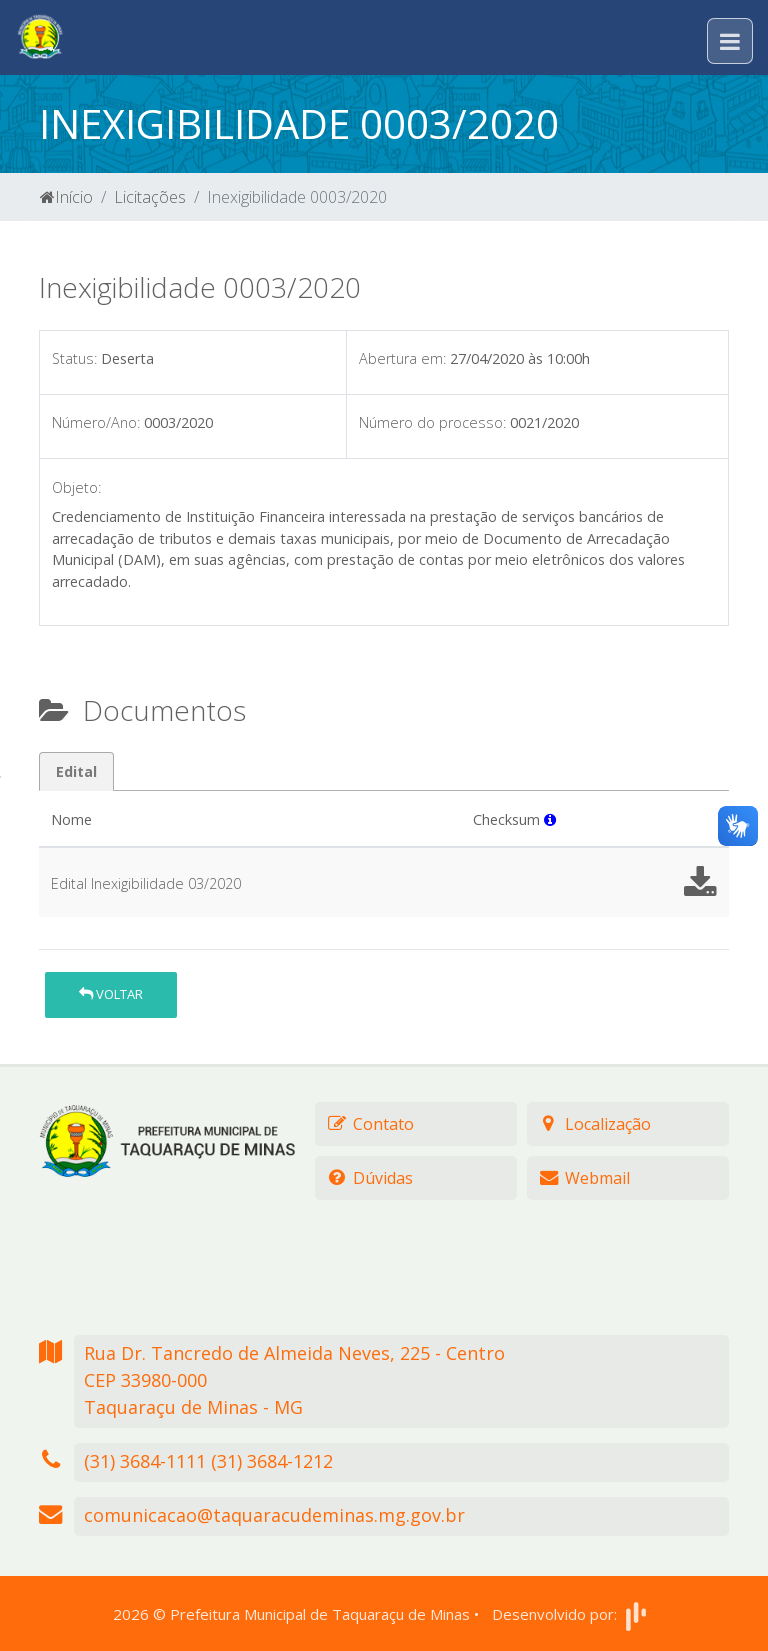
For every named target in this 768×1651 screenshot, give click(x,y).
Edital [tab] (76, 771)
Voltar (111, 994)
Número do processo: (432, 422)
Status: (74, 358)
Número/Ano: (96, 422)
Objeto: (76, 487)
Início (66, 197)
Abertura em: (402, 358)
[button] (550, 819)
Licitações (150, 197)
